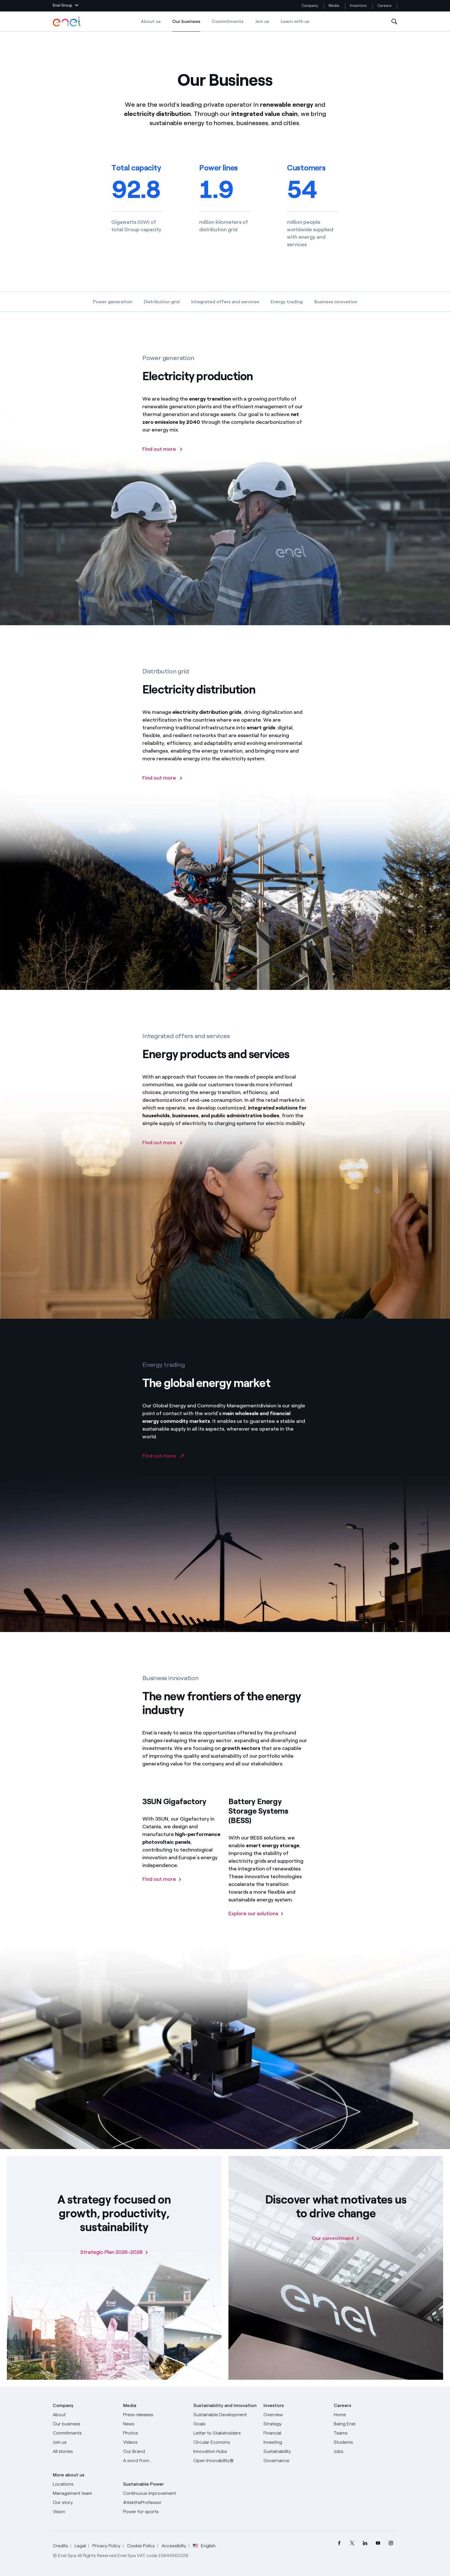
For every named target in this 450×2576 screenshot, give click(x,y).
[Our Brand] (155, 2451)
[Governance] (295, 2460)
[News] (155, 2424)
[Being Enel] (365, 2424)
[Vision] (84, 2511)
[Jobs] (365, 2451)
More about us (68, 2475)
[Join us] (84, 2442)
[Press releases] (155, 2414)
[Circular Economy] (225, 2442)
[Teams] (365, 2433)
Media (334, 5)
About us (151, 21)
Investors (358, 5)
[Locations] (84, 2484)
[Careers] (365, 2414)
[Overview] (295, 2414)
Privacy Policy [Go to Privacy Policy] (106, 2545)
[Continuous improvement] (155, 2493)
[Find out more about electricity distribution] (162, 789)
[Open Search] (394, 21)
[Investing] (295, 2442)
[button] (65, 5)
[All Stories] (84, 2451)
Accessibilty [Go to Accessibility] (174, 2545)
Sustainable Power (143, 2484)
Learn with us (295, 21)
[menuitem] (339, 2543)
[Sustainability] (295, 2451)
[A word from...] (155, 2460)
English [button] (204, 2546)
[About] (84, 2414)
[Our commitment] (336, 2238)
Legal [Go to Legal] (80, 2545)
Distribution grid (162, 301)
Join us (262, 21)
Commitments (228, 21)
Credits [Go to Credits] (60, 2545)
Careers (384, 5)
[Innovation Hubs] (225, 2451)
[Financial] (295, 2433)
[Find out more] (162, 1154)
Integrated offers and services (225, 301)
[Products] (84, 2424)
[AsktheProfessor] (155, 2502)
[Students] (365, 2442)
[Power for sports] (155, 2511)
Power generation (112, 301)
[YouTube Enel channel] (377, 2543)
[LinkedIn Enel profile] (364, 2543)
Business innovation (335, 301)
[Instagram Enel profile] (390, 2543)
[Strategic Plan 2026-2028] (114, 2252)
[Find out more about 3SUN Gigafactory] (162, 1890)
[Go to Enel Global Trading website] (162, 1467)
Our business (186, 25)
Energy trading (287, 301)
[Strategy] (295, 2424)
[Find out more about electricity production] (162, 460)
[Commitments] (84, 2433)
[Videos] (155, 2442)
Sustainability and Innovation (225, 2405)
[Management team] (84, 2493)
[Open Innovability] (225, 2460)
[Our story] (84, 2502)
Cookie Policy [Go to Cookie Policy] (141, 2545)
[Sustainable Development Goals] (225, 2419)
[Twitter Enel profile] (352, 2543)
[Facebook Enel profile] (339, 2543)
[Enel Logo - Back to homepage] (67, 21)
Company (310, 5)
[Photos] (155, 2433)
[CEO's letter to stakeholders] (225, 2433)
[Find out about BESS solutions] (256, 1925)
